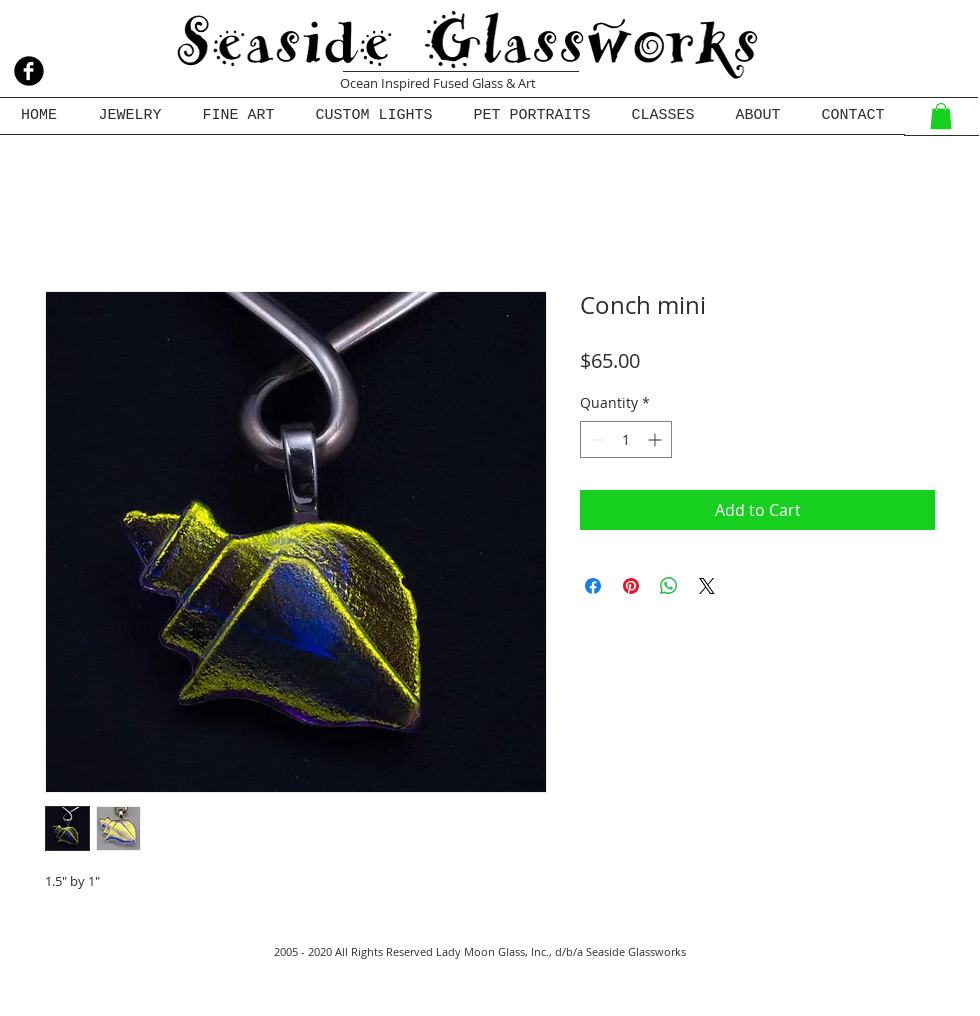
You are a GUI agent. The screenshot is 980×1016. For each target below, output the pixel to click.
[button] (941, 116)
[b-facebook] (29, 71)
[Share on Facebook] (593, 586)
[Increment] (656, 439)
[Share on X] (707, 586)
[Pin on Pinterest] (631, 586)
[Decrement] (595, 439)
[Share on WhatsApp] (669, 586)
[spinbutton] (626, 439)
